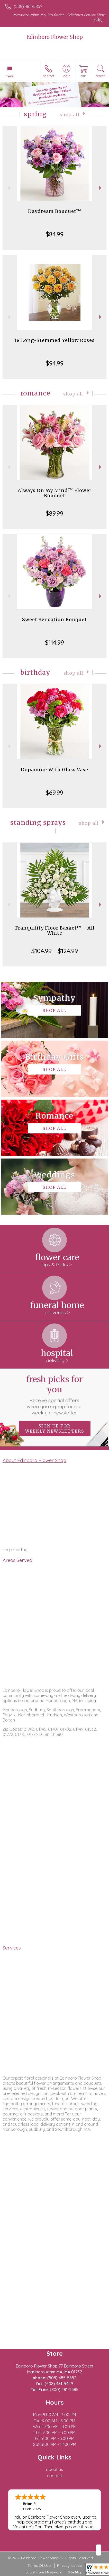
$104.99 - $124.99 (54, 951)
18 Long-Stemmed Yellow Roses (54, 340)
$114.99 (54, 642)
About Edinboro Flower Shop (34, 1460)
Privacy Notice (69, 2565)
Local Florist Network (43, 2572)
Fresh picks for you (54, 1395)
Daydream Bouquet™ (54, 211)
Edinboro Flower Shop (54, 37)
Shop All (69, 115)
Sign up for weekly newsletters (54, 1428)
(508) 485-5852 (28, 6)
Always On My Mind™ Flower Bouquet (55, 492)
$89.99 (54, 513)
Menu (9, 76)
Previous (8, 187)
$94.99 (54, 363)
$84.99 (54, 234)
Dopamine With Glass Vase (54, 770)
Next (100, 187)
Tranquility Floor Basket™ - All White (55, 930)
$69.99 (54, 792)
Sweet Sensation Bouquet (54, 619)
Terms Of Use (39, 2565)
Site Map (75, 2572)
